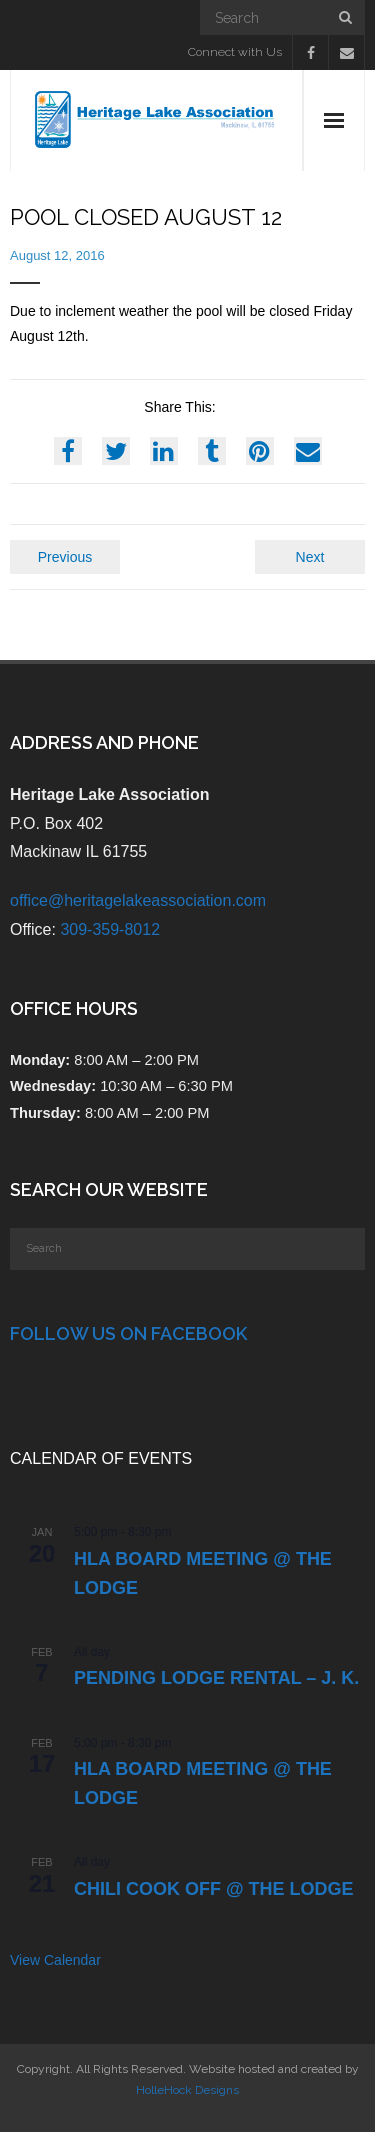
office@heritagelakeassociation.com (138, 900)
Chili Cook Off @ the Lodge (214, 1889)
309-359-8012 (110, 929)
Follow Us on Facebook (128, 1333)
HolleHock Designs (187, 2090)
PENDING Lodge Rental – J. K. (216, 1678)
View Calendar (55, 1960)
